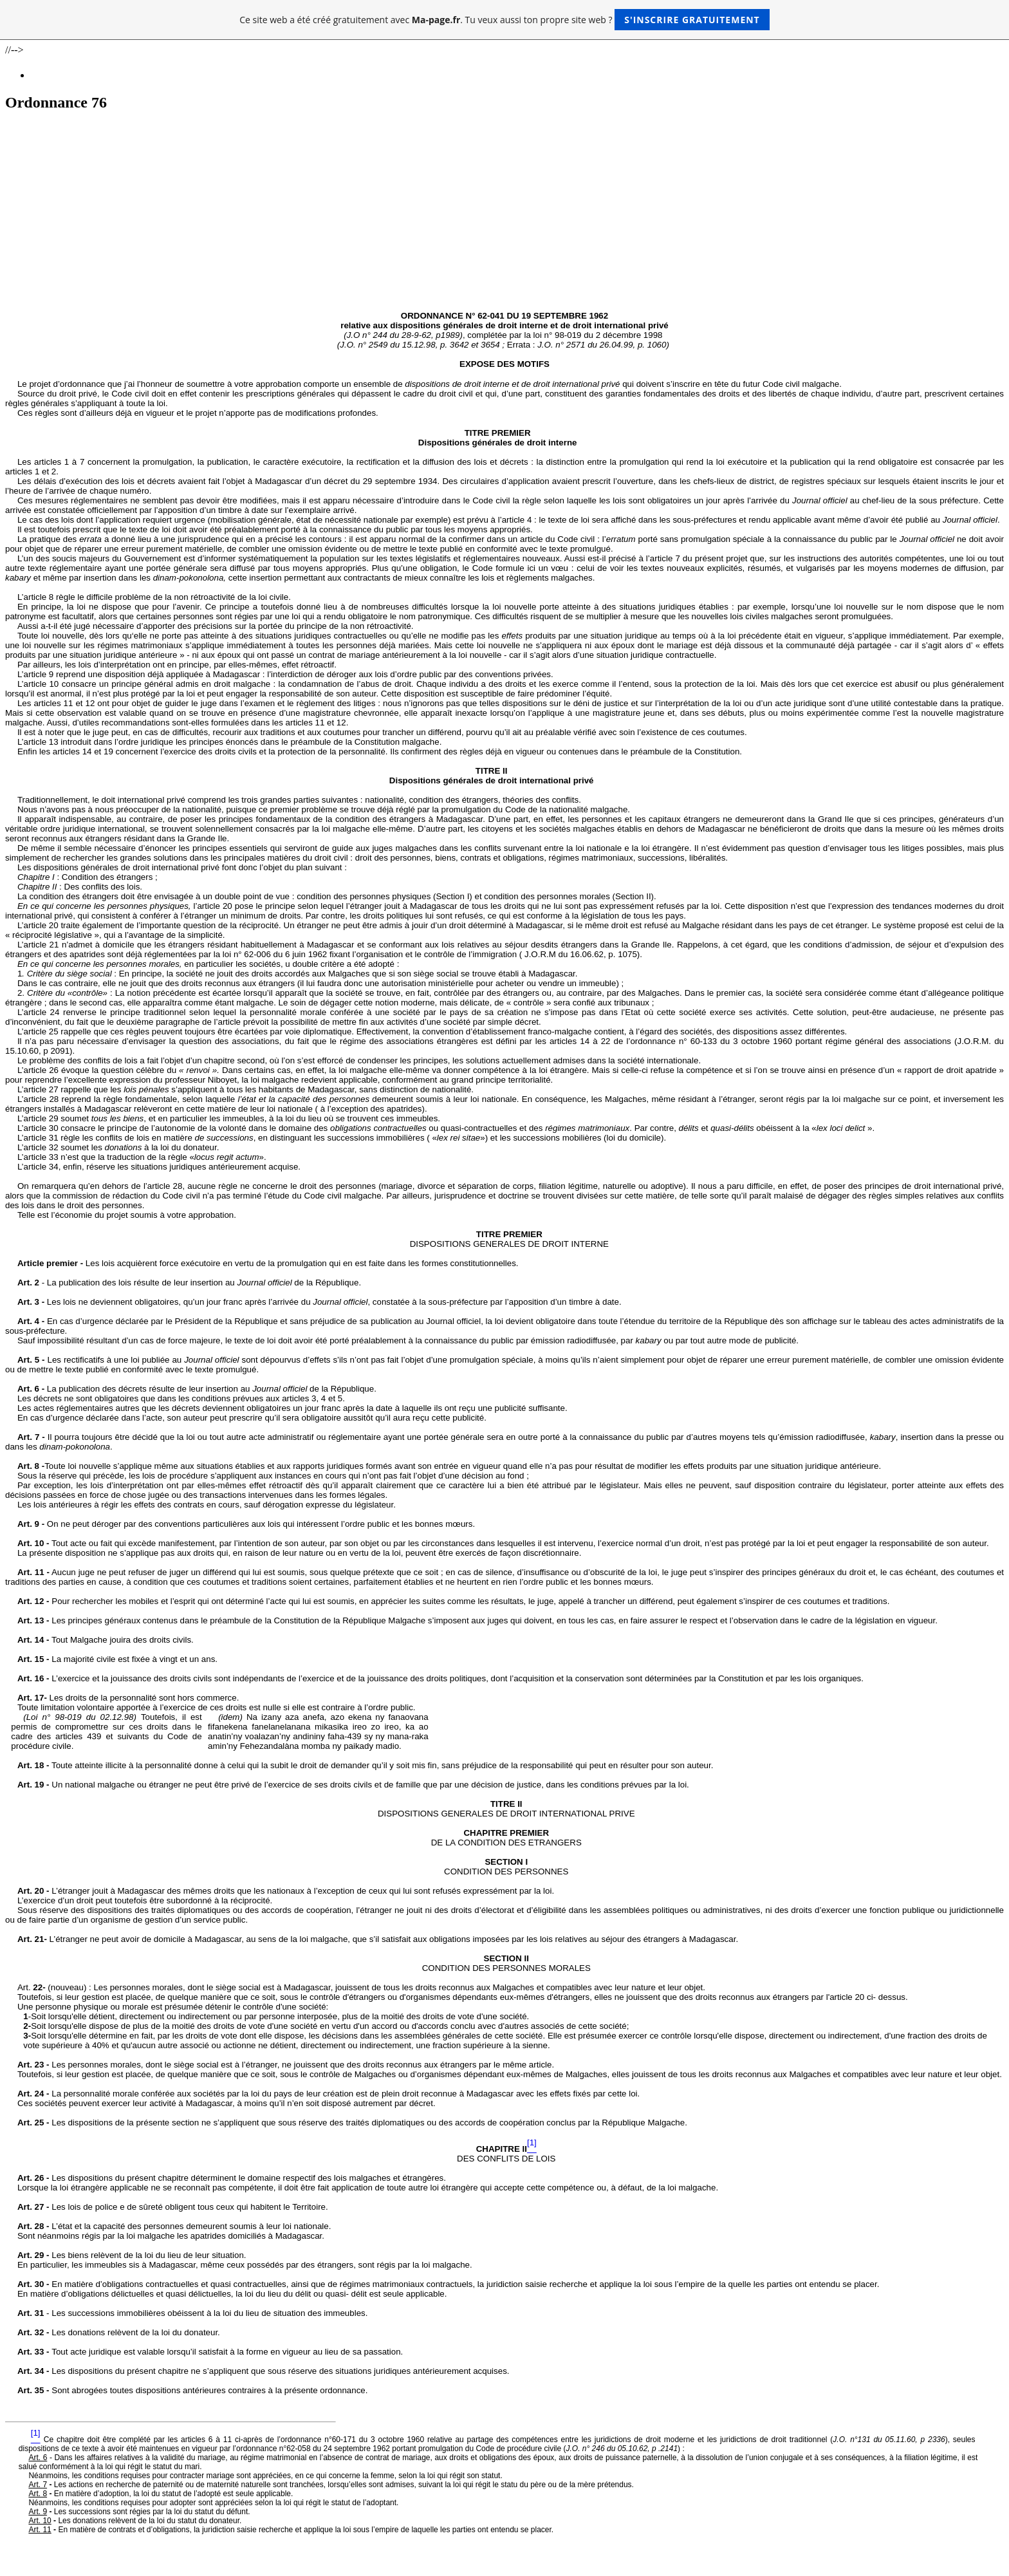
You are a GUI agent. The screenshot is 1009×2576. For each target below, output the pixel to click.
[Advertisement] (504, 214)
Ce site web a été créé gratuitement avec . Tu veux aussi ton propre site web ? (504, 19)
